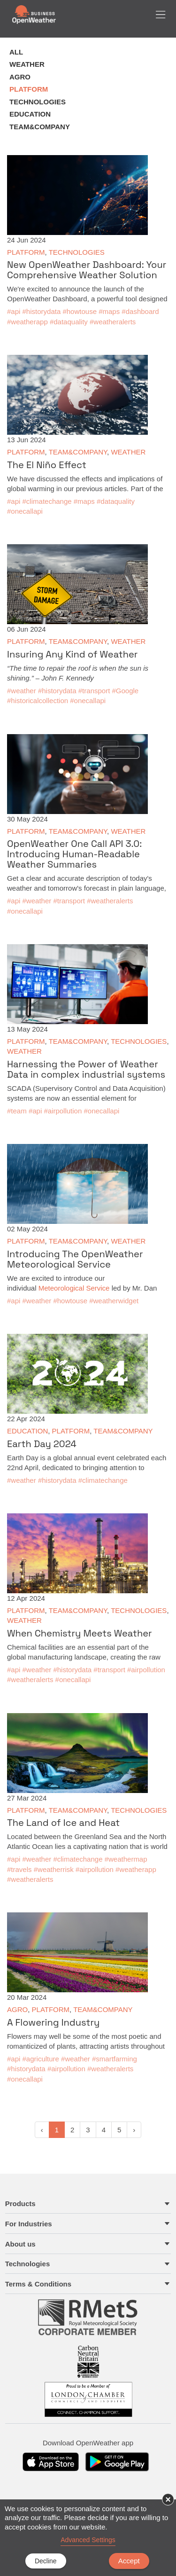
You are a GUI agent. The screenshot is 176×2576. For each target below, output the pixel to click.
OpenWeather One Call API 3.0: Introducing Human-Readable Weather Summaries (74, 854)
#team (17, 1111)
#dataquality (69, 322)
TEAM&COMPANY (39, 127)
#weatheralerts (113, 322)
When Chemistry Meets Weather (79, 1633)
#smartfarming (114, 2059)
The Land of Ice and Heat (63, 1823)
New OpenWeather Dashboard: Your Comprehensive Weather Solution (86, 269)
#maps (109, 311)
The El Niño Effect (46, 465)
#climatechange (47, 501)
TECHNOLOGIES (37, 102)
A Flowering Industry (53, 2022)
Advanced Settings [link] (88, 2540)
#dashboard (140, 311)
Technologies (27, 2264)
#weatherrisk (54, 1869)
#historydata (42, 311)
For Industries (28, 2224)
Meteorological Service (74, 1288)
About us (20, 2244)
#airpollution (63, 1111)
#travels (19, 1869)
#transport (94, 691)
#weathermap (126, 1859)
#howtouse (79, 311)
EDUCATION (30, 114)
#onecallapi (25, 511)
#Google (125, 691)
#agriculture (41, 2059)
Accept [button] (129, 2561)
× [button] (168, 2499)
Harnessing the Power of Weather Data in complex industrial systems (86, 1069)
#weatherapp (27, 322)
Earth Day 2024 (42, 1444)
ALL (16, 52)
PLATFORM (28, 89)
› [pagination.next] (134, 2130)
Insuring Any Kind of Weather (72, 654)
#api (13, 311)
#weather (21, 691)
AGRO (20, 77)
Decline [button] (46, 2561)
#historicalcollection (37, 701)
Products (20, 2204)
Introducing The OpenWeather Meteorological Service (75, 1259)
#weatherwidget (113, 1301)
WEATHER (27, 64)
